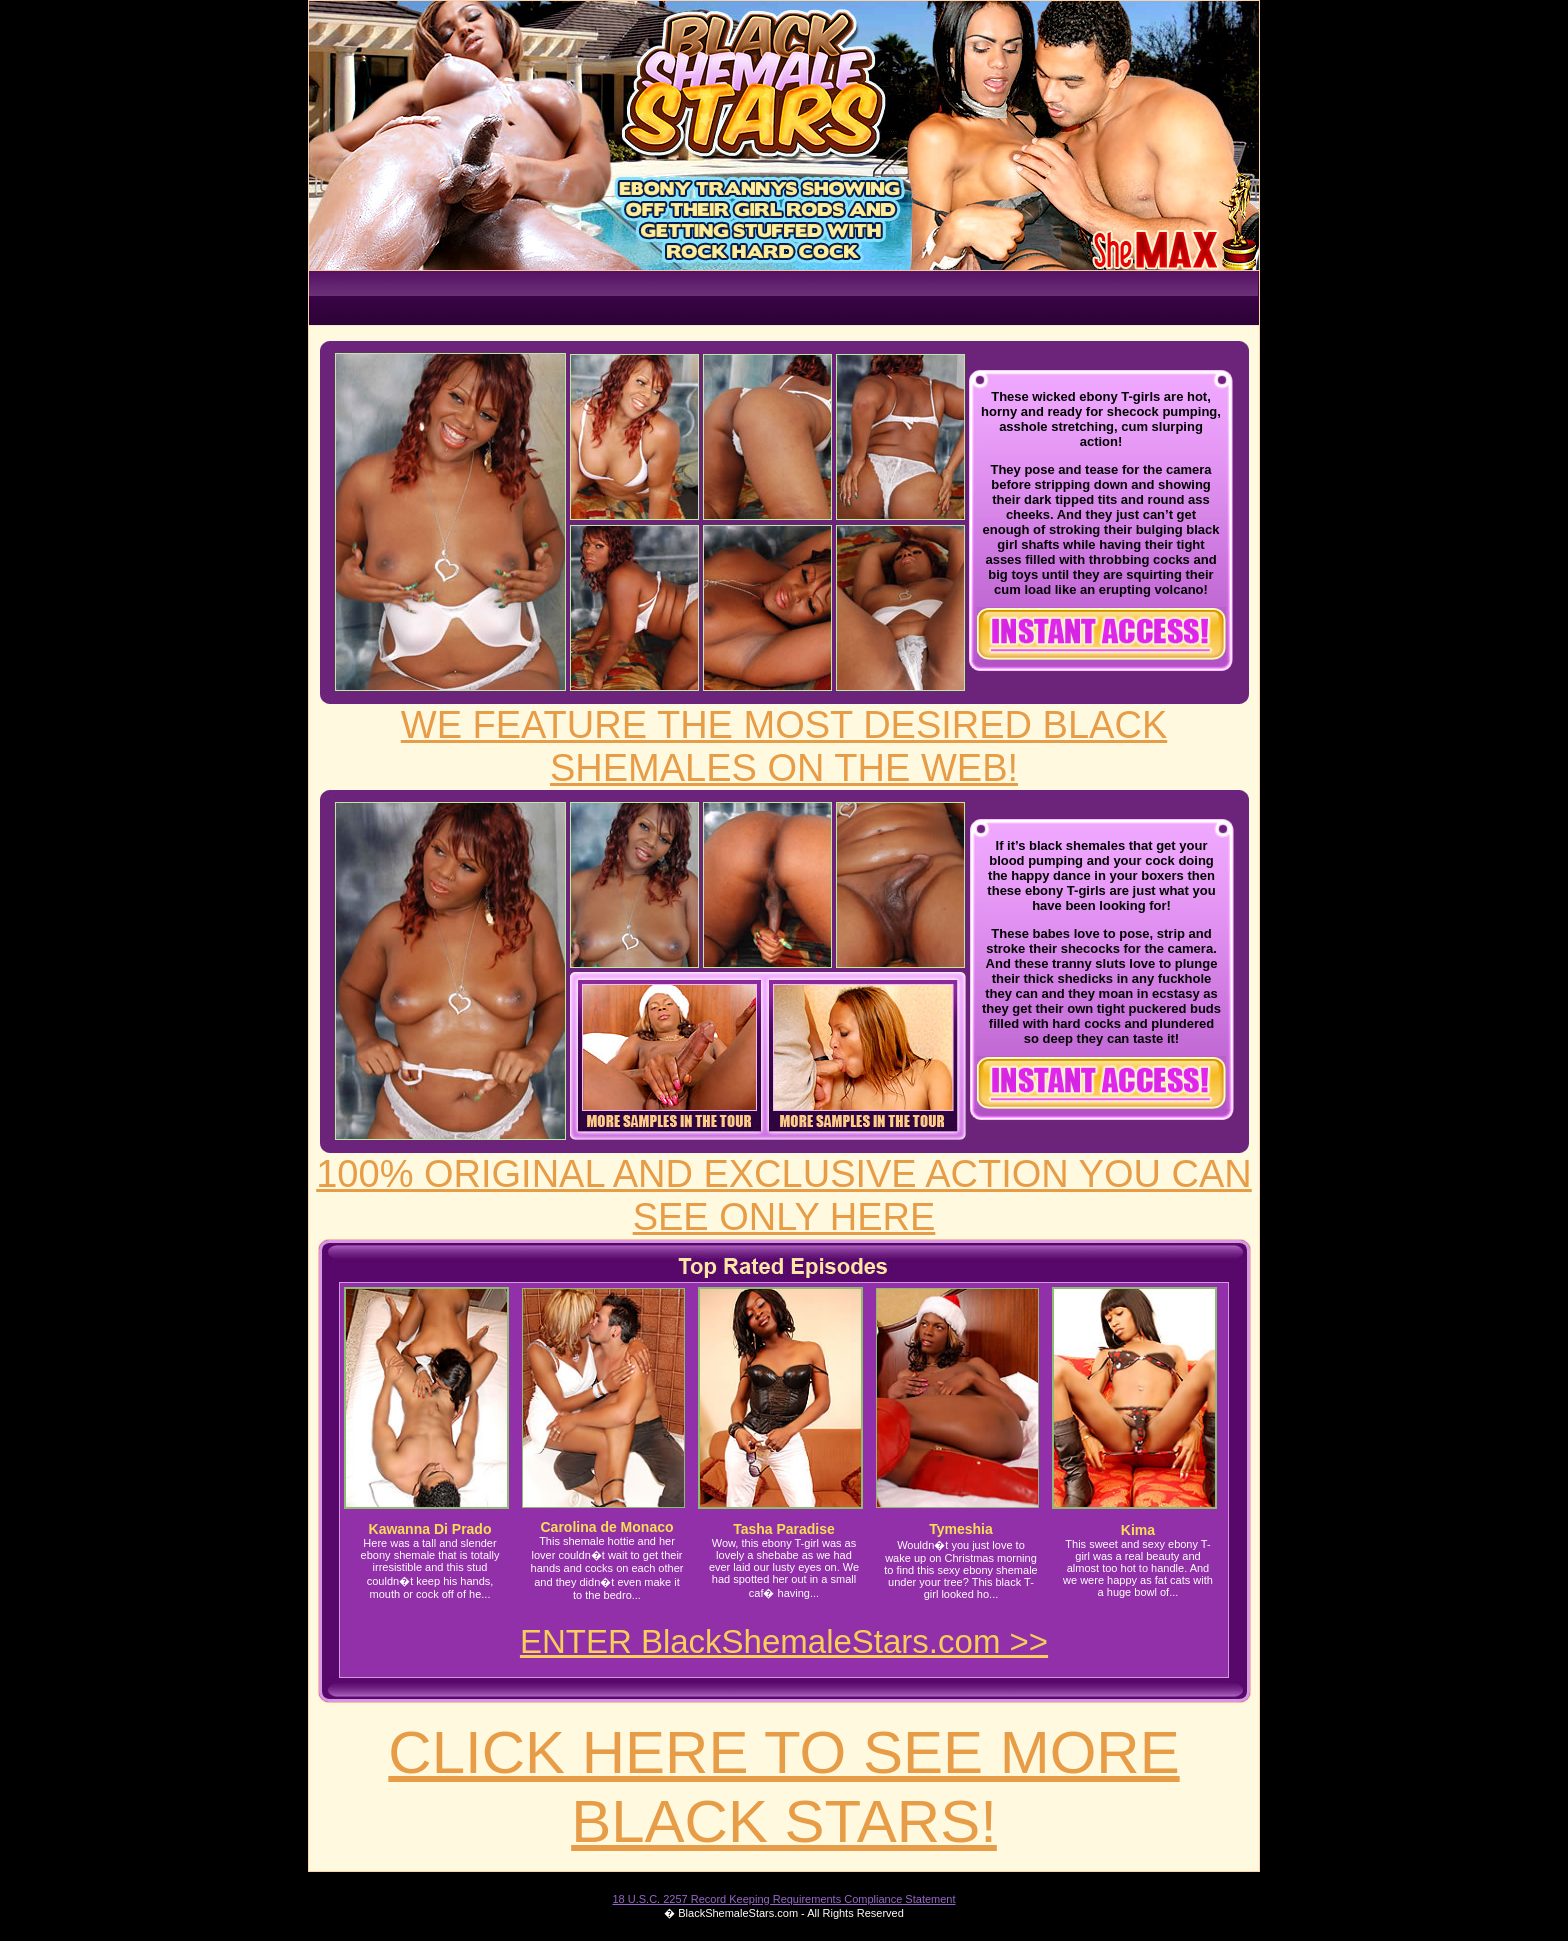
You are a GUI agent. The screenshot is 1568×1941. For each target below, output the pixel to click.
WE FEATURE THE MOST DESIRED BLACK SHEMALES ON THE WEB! (784, 746)
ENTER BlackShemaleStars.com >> (784, 1641)
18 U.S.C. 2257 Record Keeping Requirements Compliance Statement (783, 1899)
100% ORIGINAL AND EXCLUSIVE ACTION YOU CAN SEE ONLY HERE (784, 1195)
